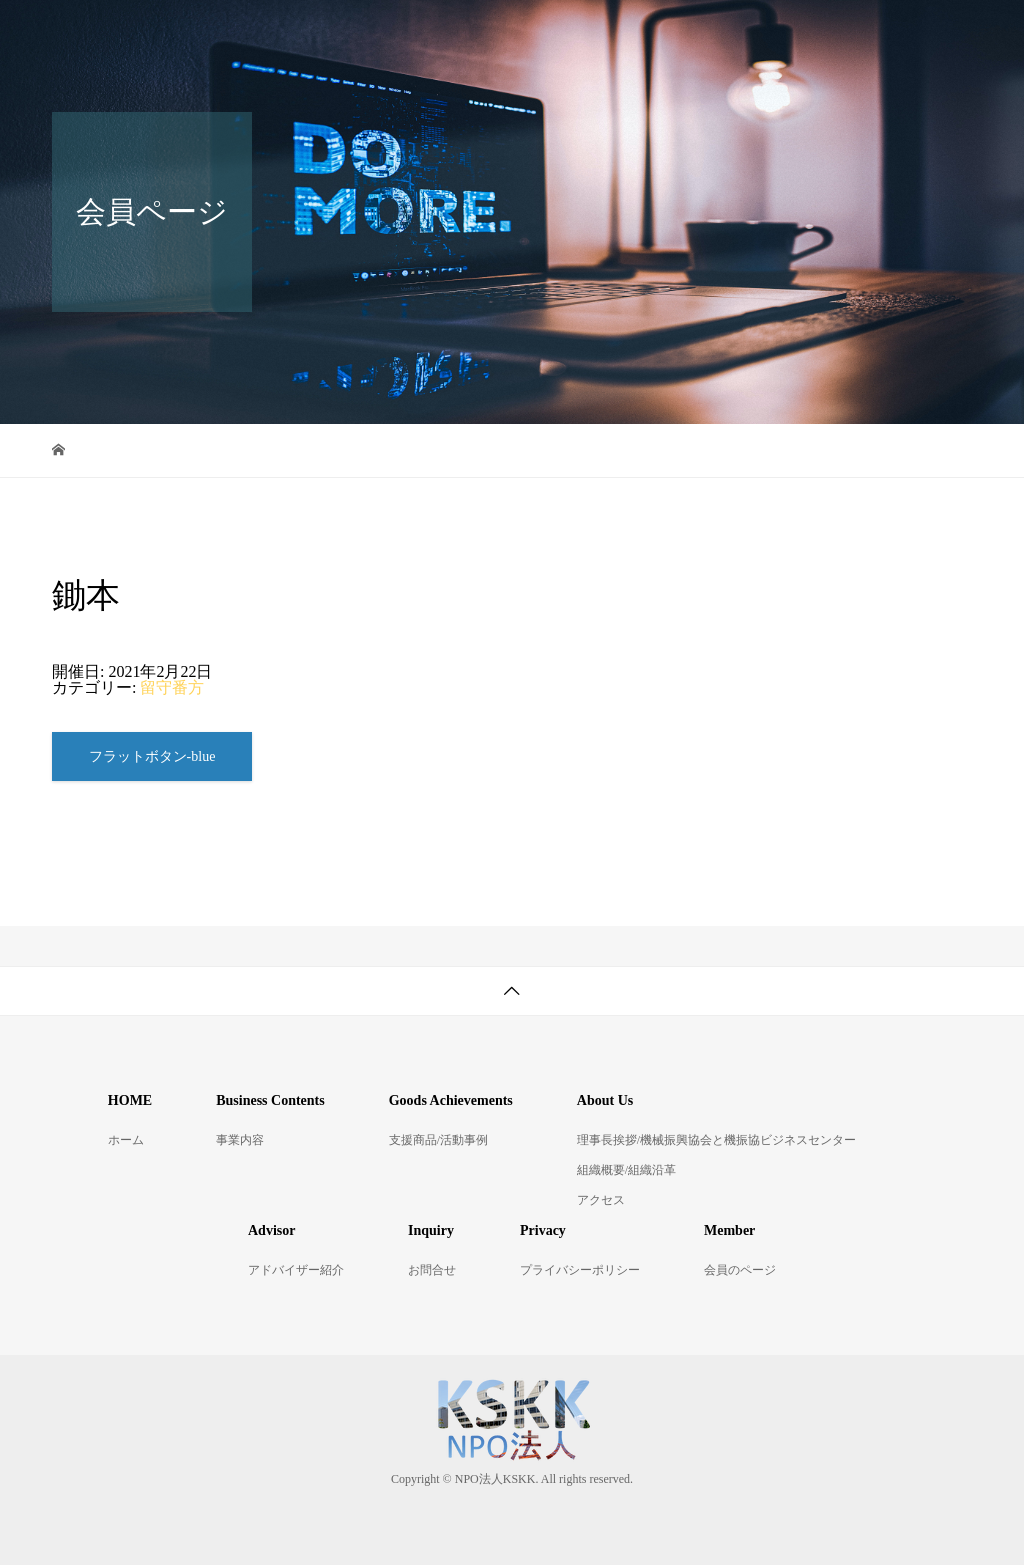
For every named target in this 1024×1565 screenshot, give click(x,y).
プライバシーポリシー (580, 1270)
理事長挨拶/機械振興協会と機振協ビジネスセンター (716, 1140)
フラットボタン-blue (152, 756)
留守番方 (172, 687)
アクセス (601, 1200)
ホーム (126, 1140)
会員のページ (740, 1270)
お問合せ (432, 1270)
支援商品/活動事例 (438, 1140)
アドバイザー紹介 (296, 1270)
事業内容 (240, 1140)
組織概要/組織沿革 (626, 1170)
